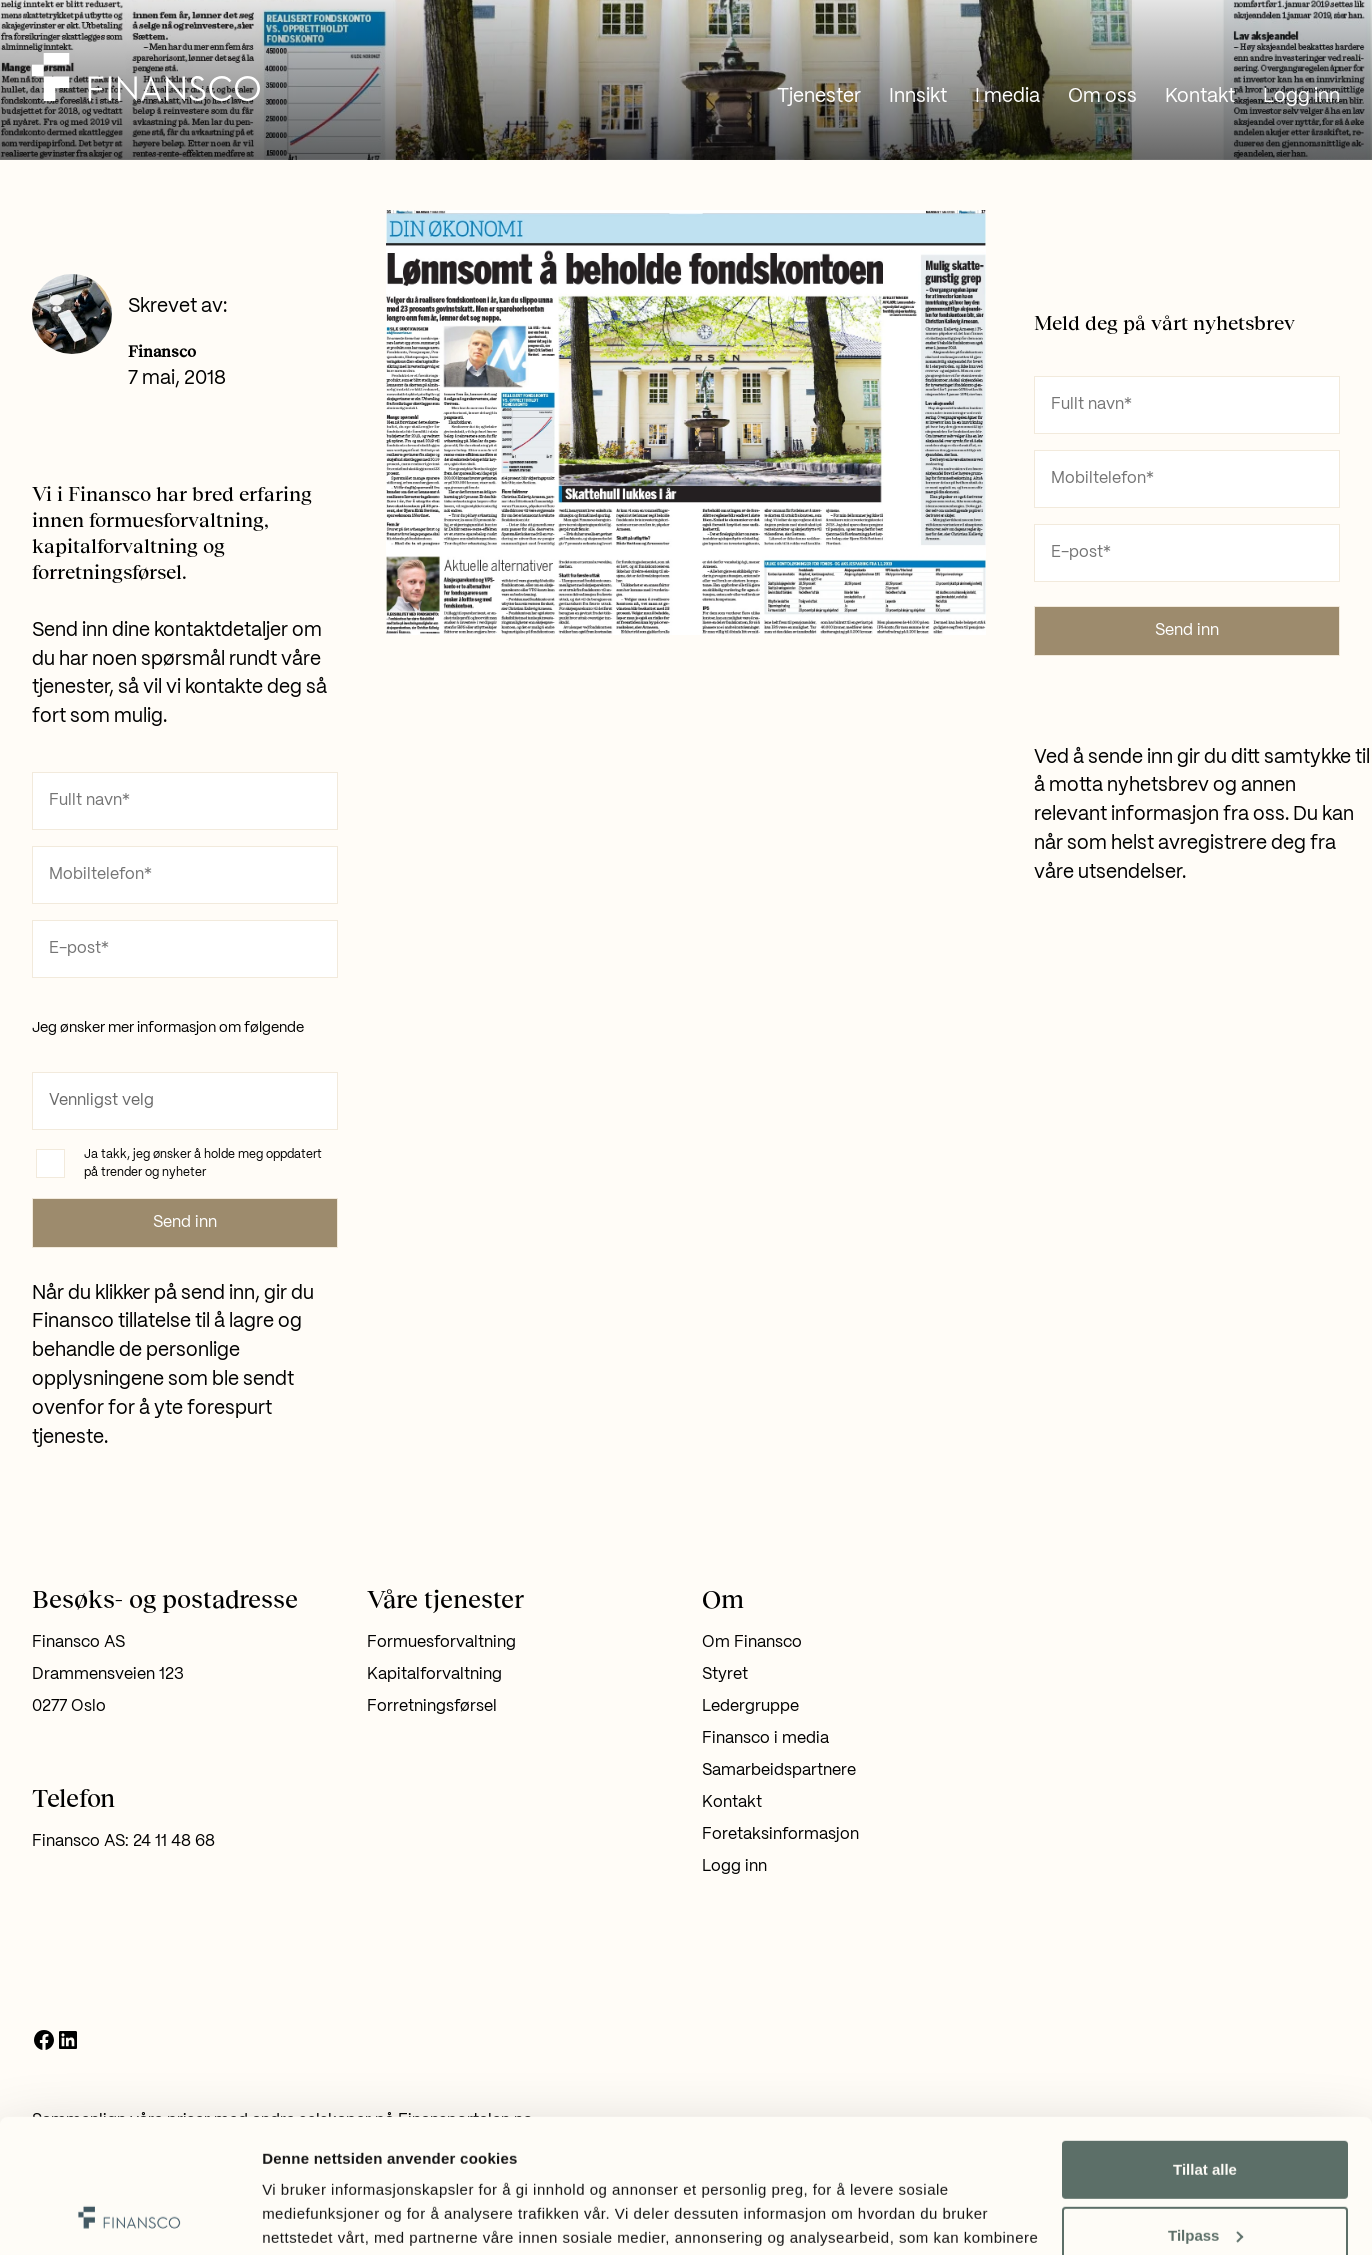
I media (1007, 97)
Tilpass (1205, 2109)
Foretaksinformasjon (780, 1834)
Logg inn (1301, 97)
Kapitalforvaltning (434, 1674)
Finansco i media (765, 1738)
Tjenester (819, 97)
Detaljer (290, 2215)
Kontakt (1200, 97)
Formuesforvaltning (441, 1642)
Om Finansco (752, 1642)
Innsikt (918, 97)
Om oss (1102, 97)
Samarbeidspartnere (779, 1770)
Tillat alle (1205, 2044)
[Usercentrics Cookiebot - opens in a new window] (129, 2216)
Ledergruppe (750, 1706)
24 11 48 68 (174, 1841)
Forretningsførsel (432, 1706)
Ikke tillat (1205, 2175)
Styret (725, 1674)
